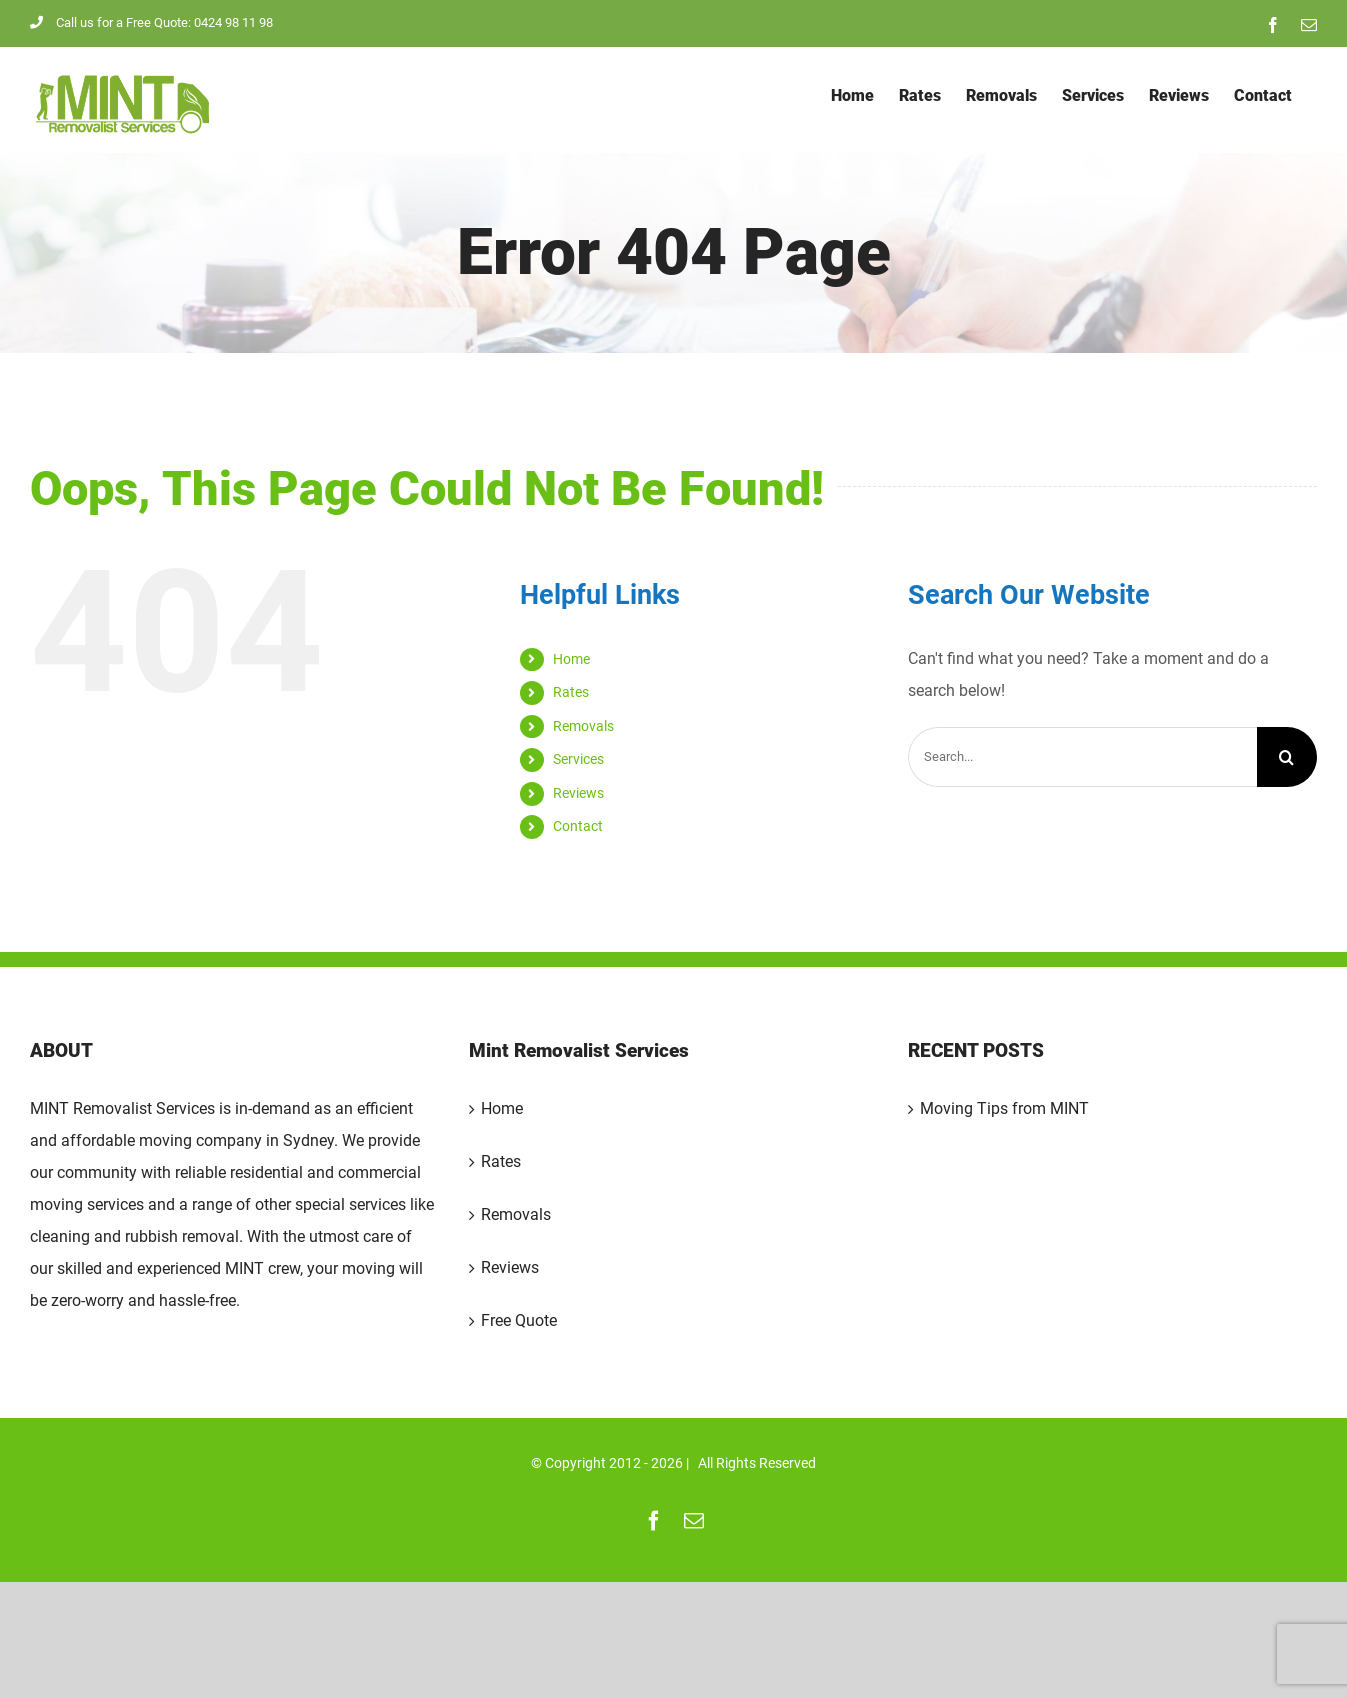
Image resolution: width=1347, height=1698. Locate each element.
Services (578, 759)
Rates (571, 692)
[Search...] (1082, 757)
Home (571, 659)
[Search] (1287, 757)
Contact (578, 826)
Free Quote (519, 1320)
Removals (583, 726)
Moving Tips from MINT (1004, 1108)
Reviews (578, 793)
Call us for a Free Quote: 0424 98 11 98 (151, 22)
